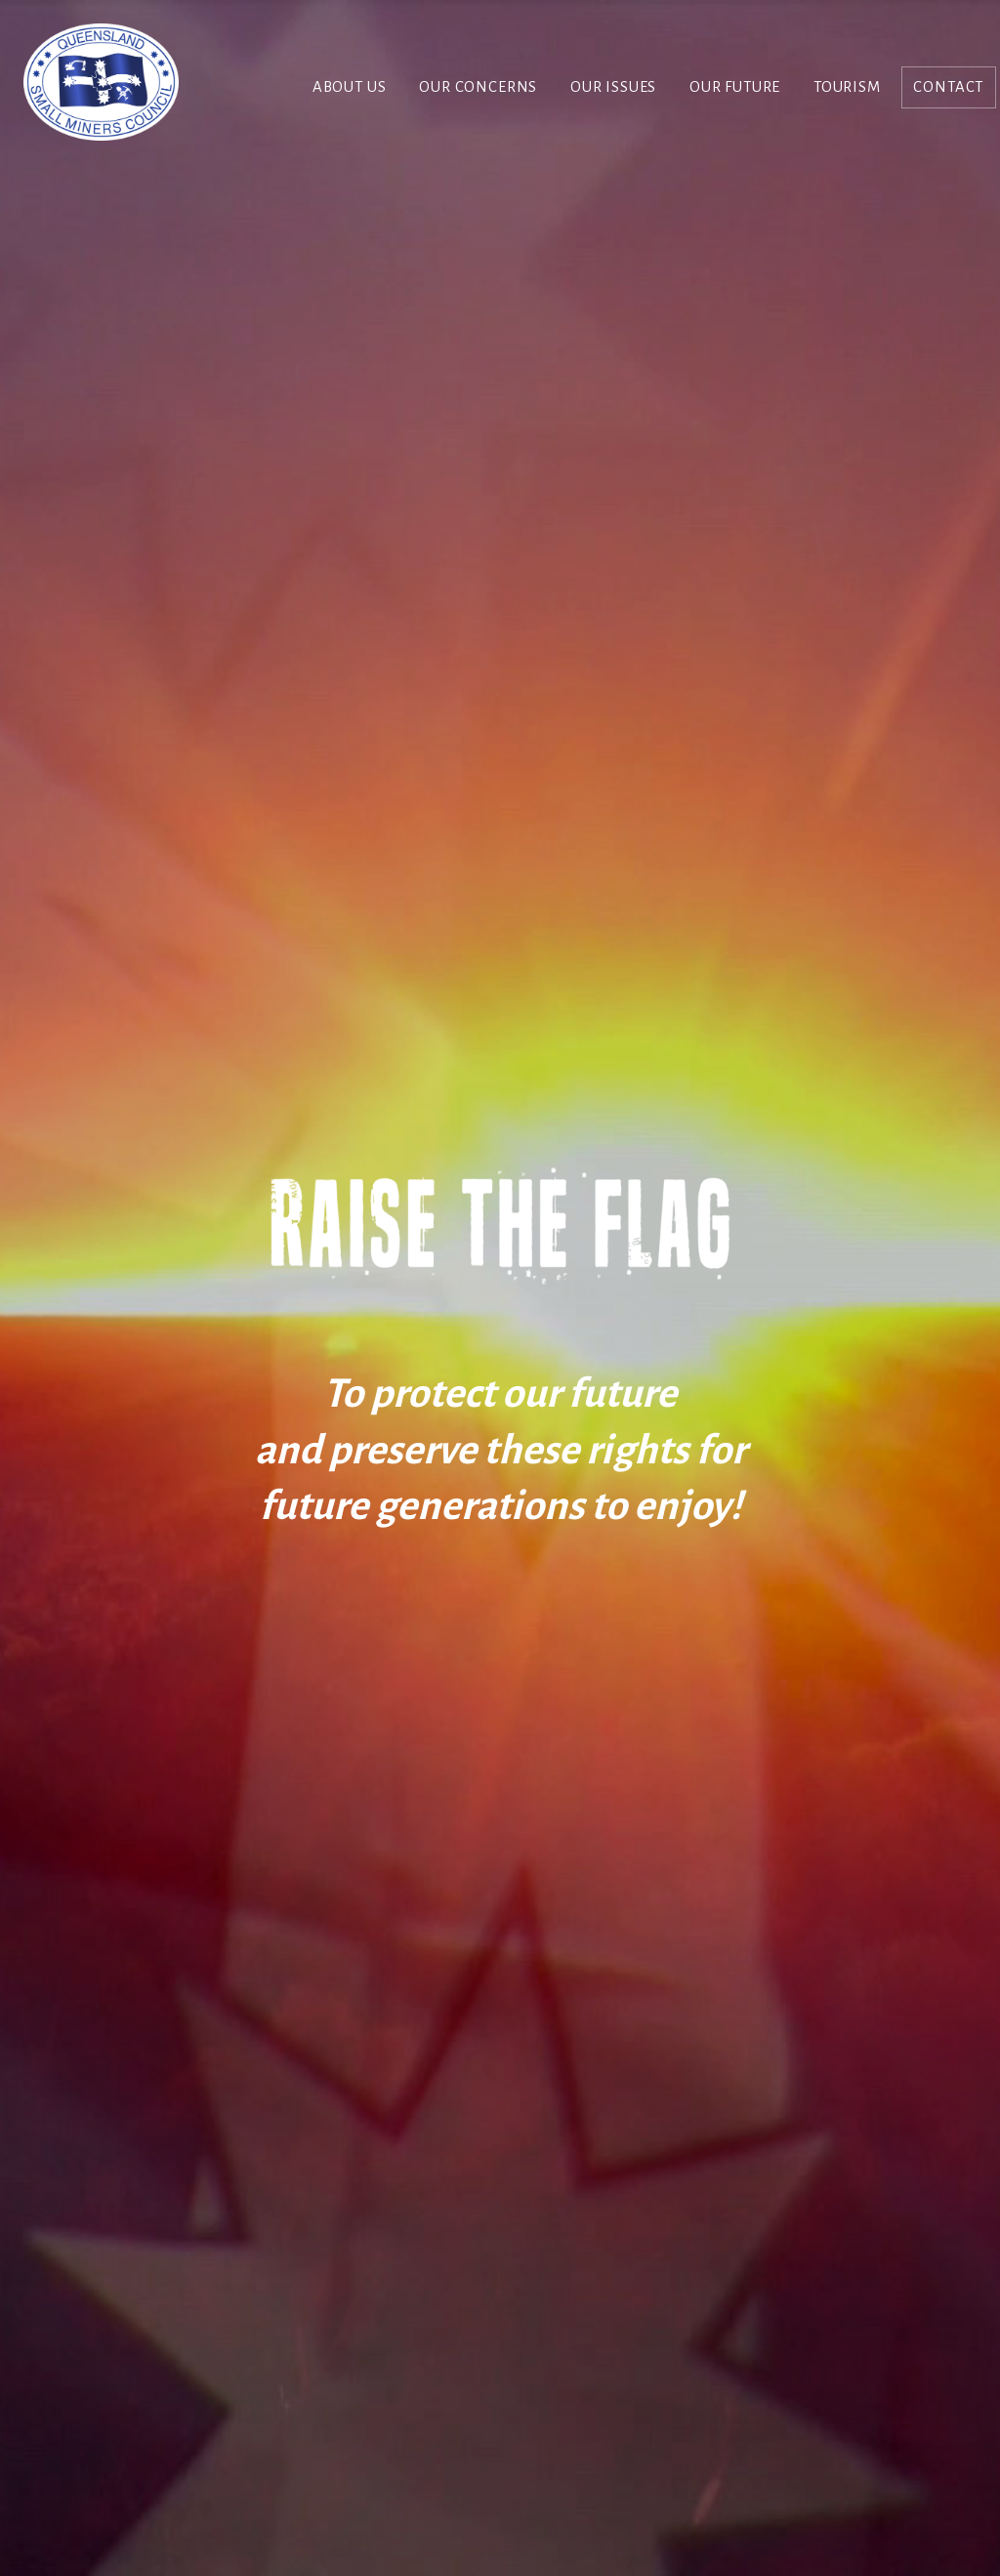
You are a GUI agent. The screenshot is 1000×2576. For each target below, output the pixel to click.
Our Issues (613, 87)
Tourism (847, 87)
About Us (349, 87)
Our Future (734, 87)
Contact (948, 87)
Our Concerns (478, 87)
